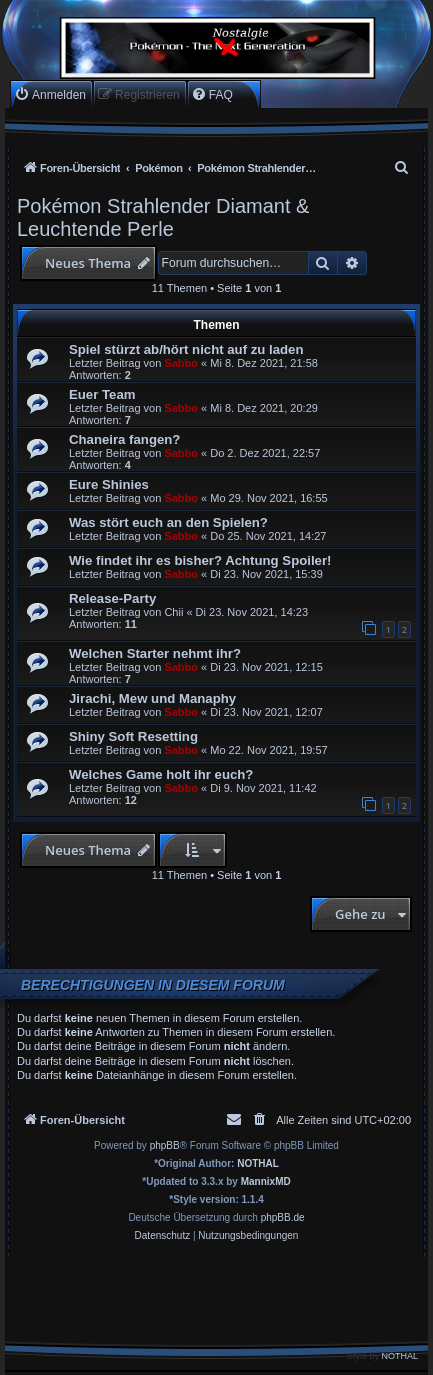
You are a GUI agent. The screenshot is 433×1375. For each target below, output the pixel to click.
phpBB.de (283, 1217)
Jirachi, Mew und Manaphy (152, 698)
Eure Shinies (109, 484)
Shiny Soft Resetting (133, 736)
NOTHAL (258, 1163)
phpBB (165, 1145)
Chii (173, 612)
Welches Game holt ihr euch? (161, 774)
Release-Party (112, 598)
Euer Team (102, 394)
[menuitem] (50, 94)
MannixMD (266, 1181)
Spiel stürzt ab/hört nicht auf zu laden (186, 349)
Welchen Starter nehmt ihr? (155, 653)
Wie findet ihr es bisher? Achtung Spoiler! (200, 560)
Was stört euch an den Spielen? (168, 522)
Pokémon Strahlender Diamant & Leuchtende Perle (163, 217)
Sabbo (181, 363)
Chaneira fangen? (124, 439)
